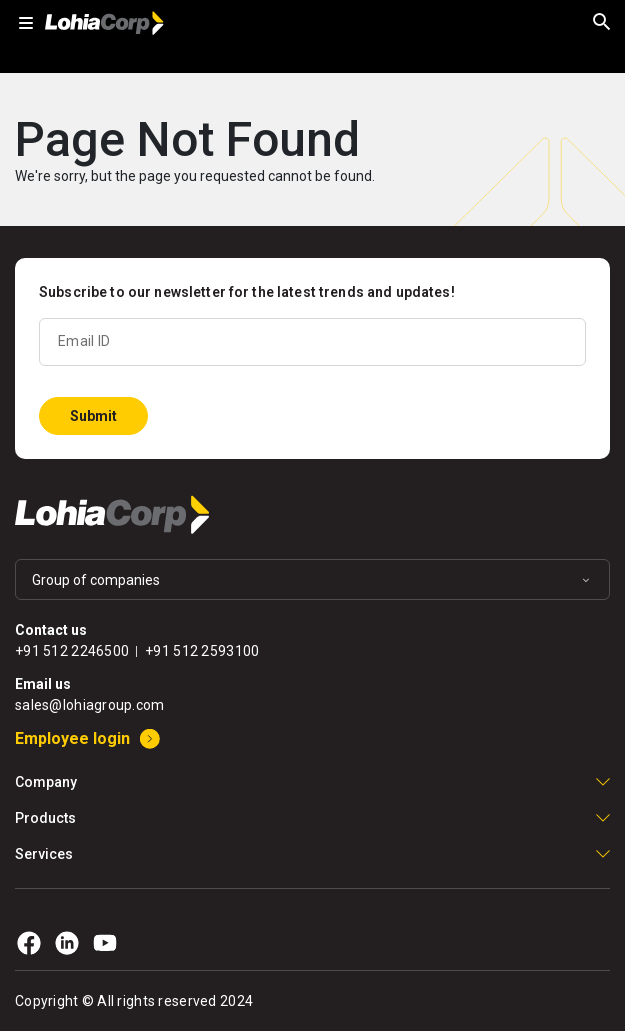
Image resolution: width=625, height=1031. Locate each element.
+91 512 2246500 (72, 651)
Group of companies (96, 580)
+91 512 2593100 (202, 651)
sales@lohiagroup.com (90, 705)
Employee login (72, 738)
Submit (93, 416)
